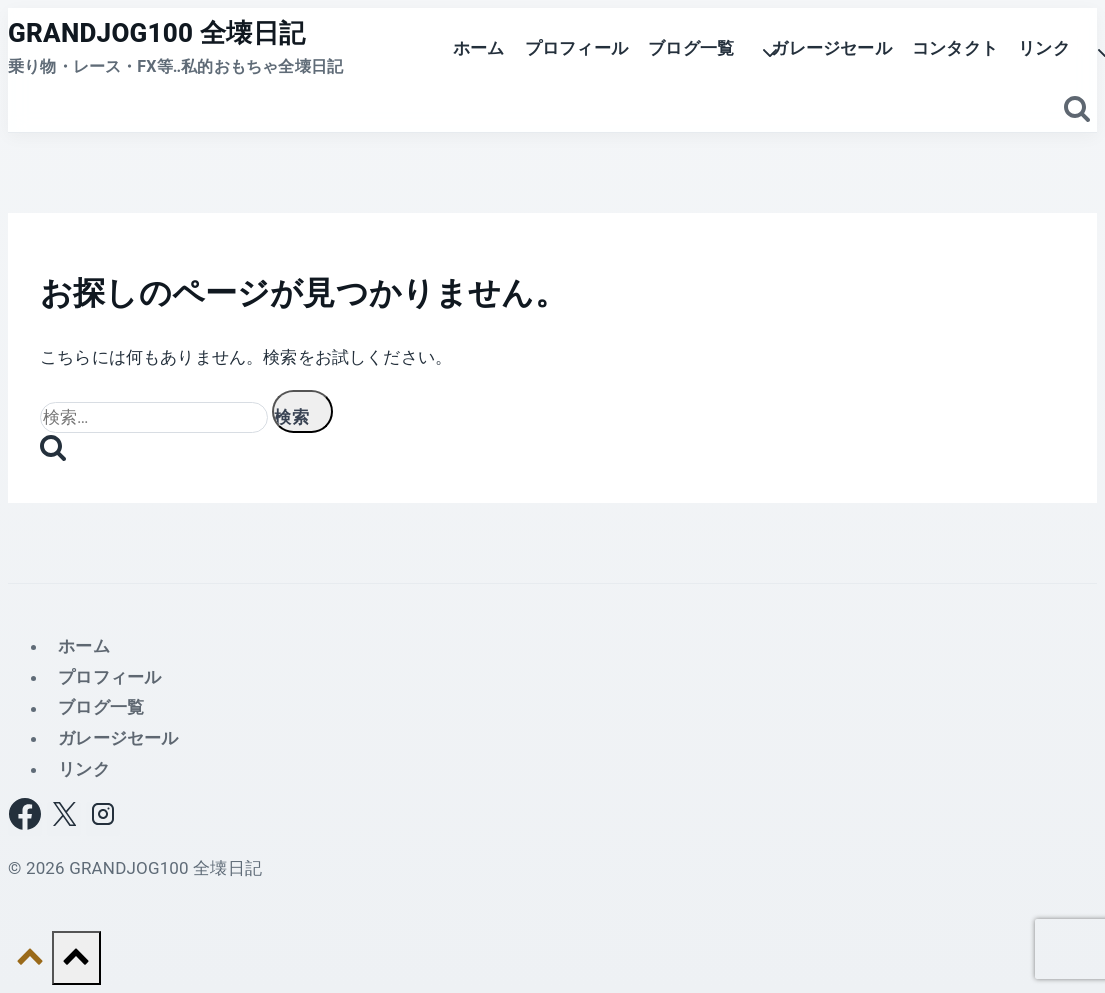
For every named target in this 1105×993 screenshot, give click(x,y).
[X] (64, 819)
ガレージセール (831, 48)
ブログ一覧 (101, 708)
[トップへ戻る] (30, 962)
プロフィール (576, 48)
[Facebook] (25, 819)
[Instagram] (103, 819)
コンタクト (955, 48)
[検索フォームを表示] (1077, 110)
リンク (84, 769)
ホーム (479, 48)
